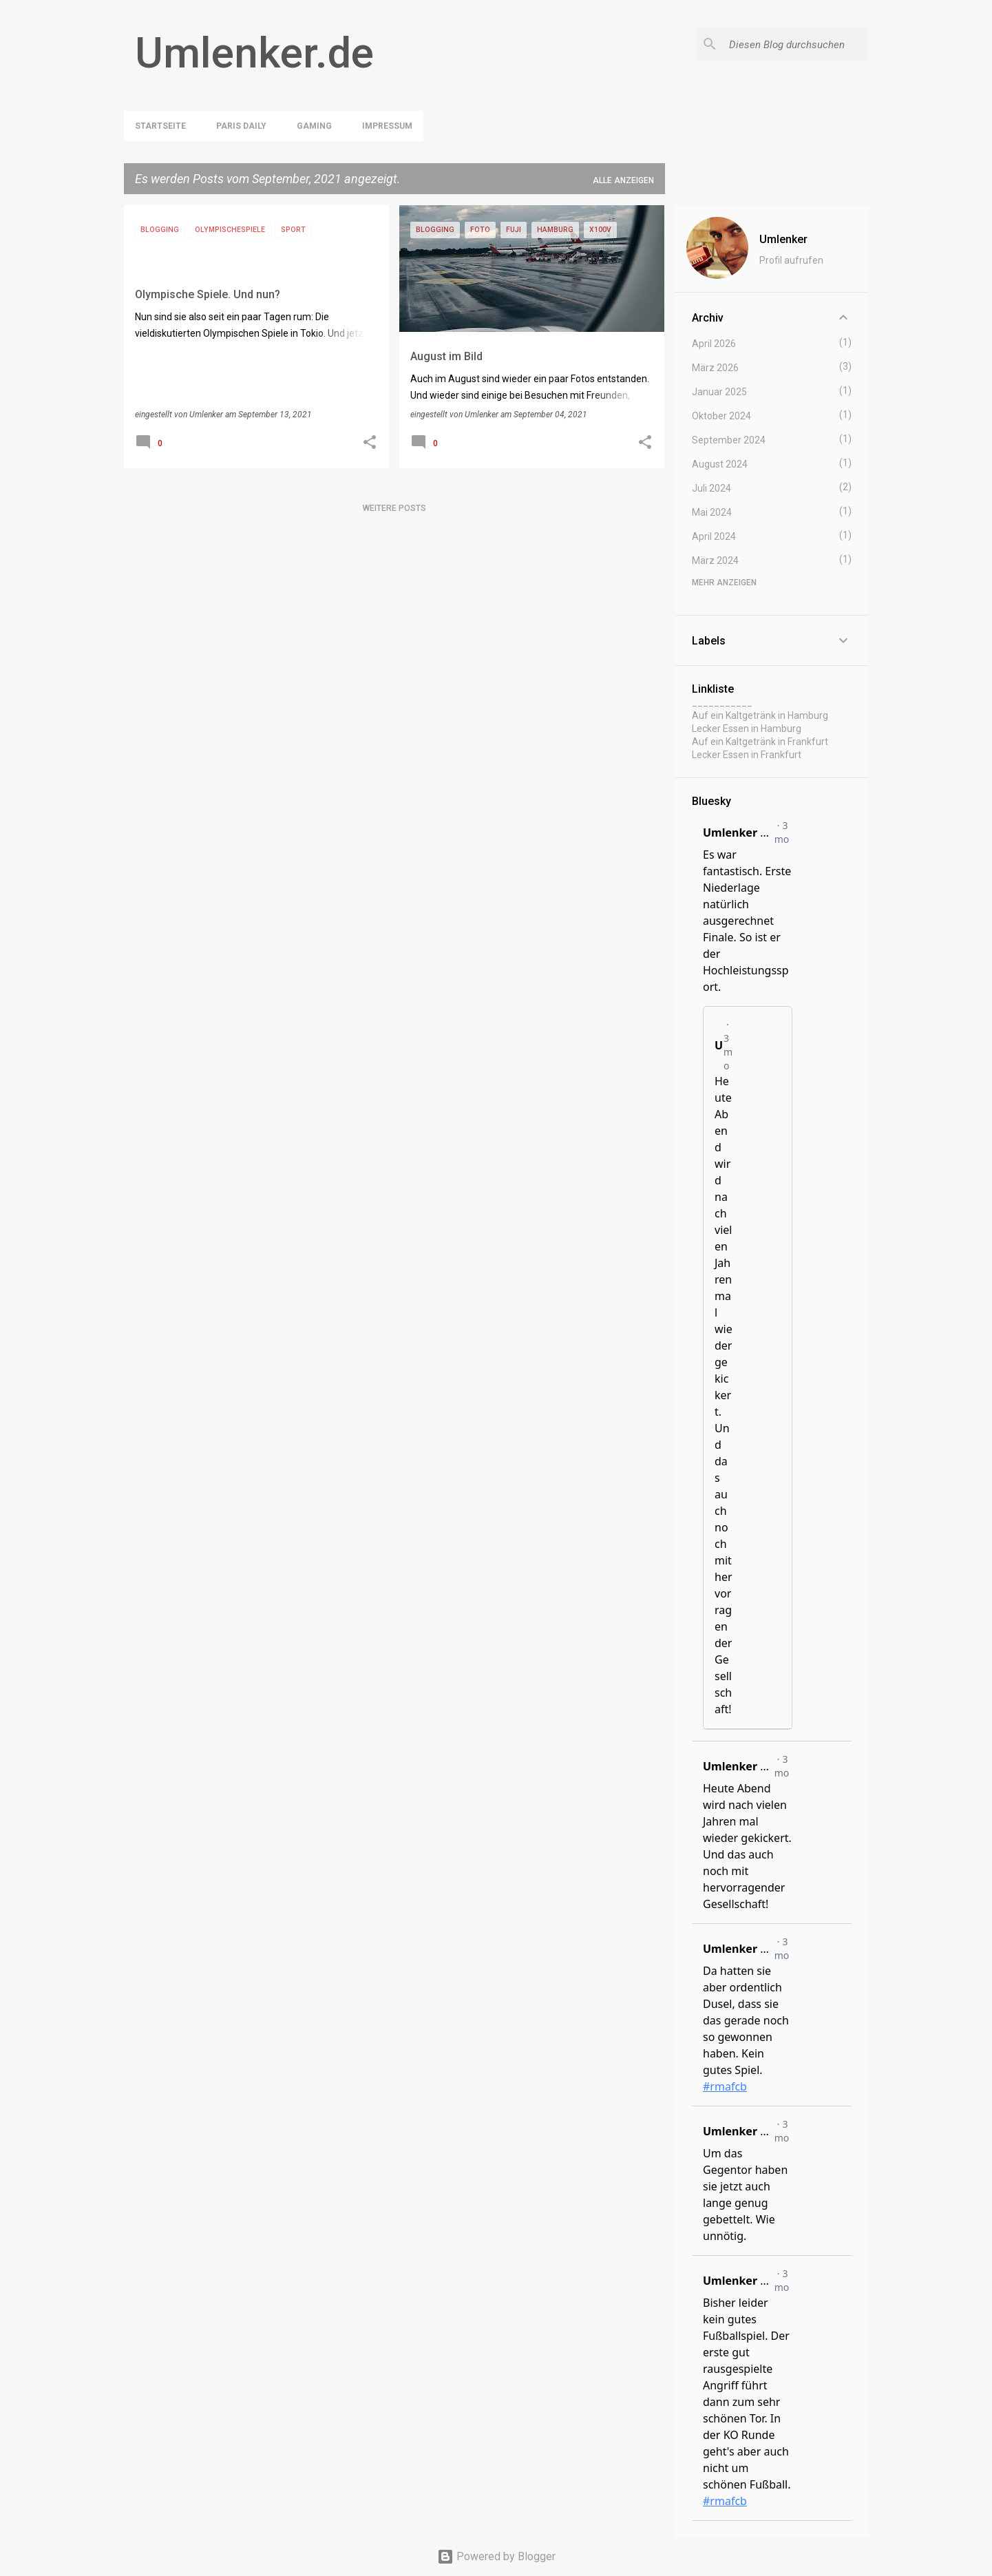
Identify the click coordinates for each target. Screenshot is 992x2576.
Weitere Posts (394, 508)
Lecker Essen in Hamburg (746, 728)
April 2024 (714, 536)
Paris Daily (241, 126)
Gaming (314, 126)
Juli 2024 (711, 488)
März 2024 (715, 560)
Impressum (387, 126)
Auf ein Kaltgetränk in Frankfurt (760, 741)
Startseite (160, 126)
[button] (369, 443)
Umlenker (783, 239)
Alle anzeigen (623, 180)
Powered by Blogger (496, 2556)
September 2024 (729, 440)
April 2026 (714, 343)
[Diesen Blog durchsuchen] (796, 44)
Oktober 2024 (721, 415)
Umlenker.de (254, 53)
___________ (722, 702)
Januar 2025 (719, 391)
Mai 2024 (712, 512)
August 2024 (720, 464)
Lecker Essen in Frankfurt (746, 754)
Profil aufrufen (791, 260)
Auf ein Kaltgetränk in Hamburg (760, 715)
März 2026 (715, 367)
